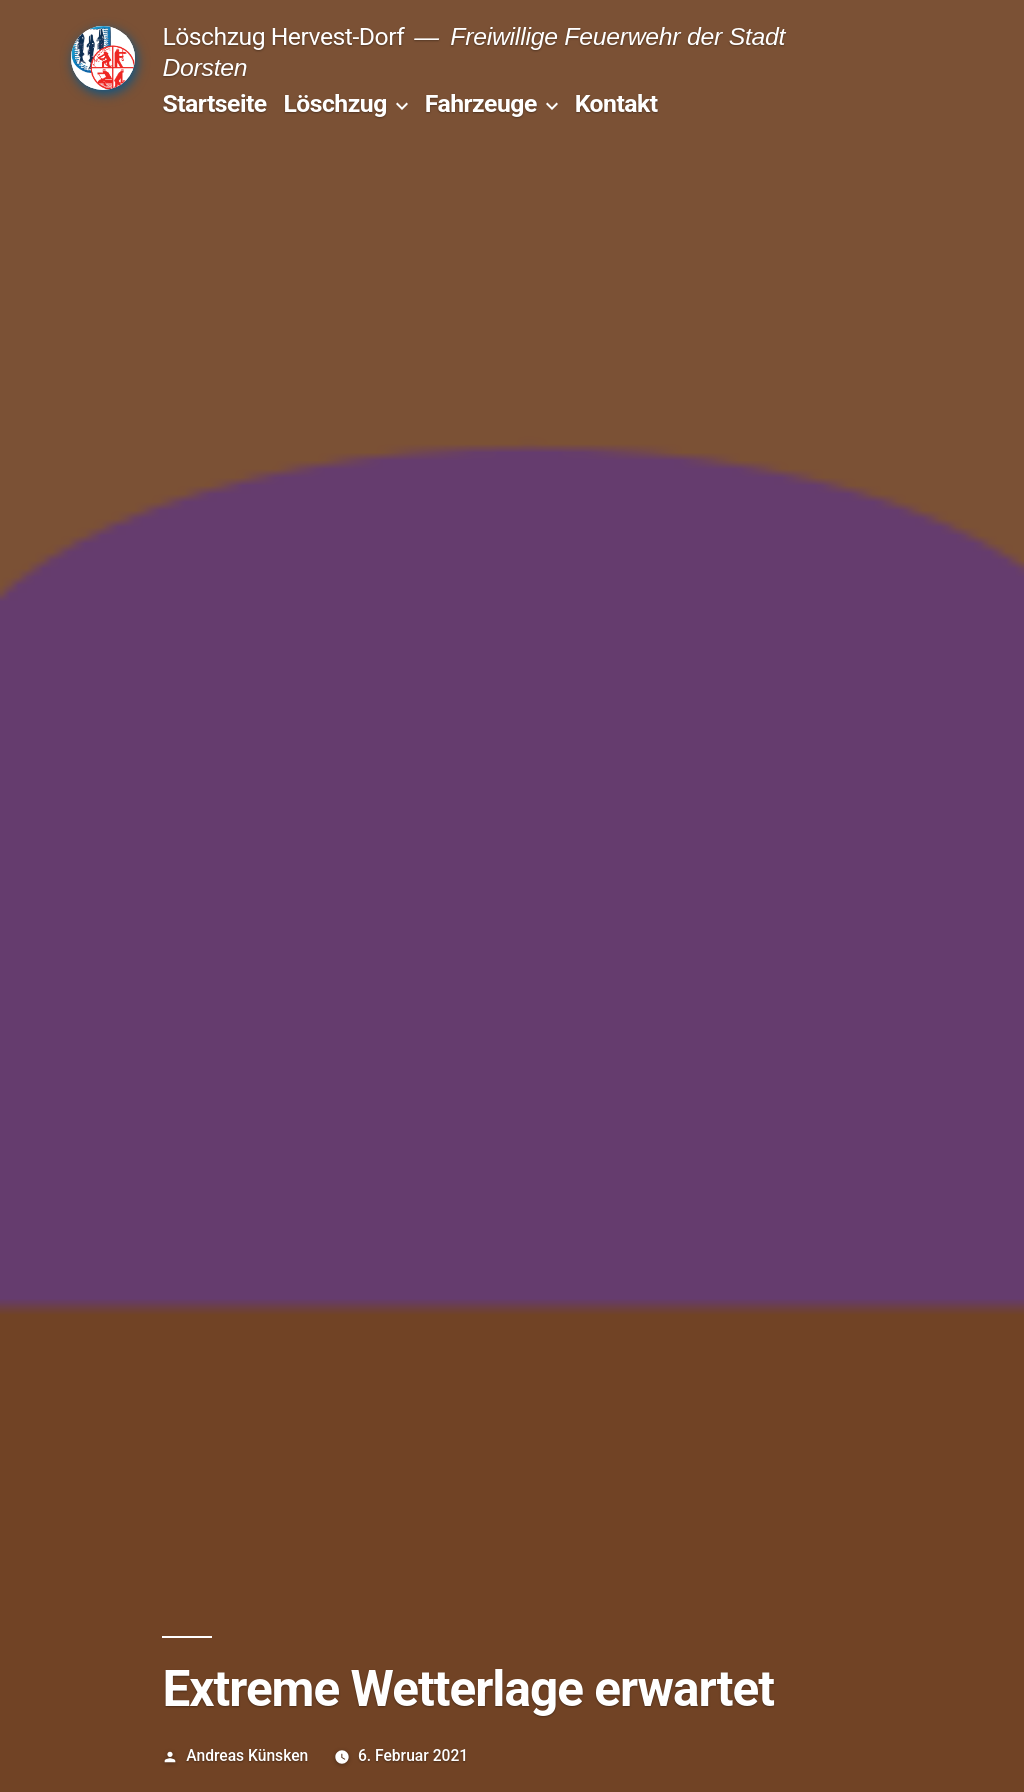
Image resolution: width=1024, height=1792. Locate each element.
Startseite (214, 103)
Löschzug (334, 103)
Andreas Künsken (247, 1755)
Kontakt (616, 103)
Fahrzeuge (481, 103)
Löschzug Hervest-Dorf (283, 36)
